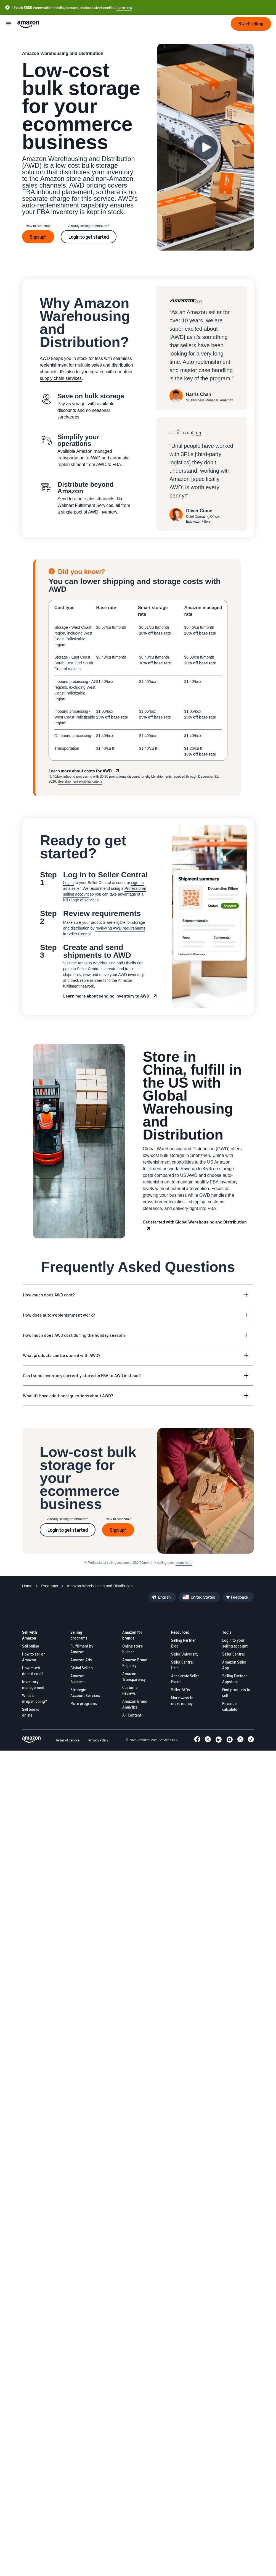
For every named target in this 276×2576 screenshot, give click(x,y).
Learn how (124, 7)
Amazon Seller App (234, 1665)
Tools (227, 1632)
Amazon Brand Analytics (134, 1704)
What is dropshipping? (34, 1698)
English (164, 1597)
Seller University (184, 1654)
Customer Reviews (130, 1690)
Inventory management (33, 1684)
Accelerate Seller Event (185, 1679)
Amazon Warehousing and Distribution (110, 963)
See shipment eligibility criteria (80, 781)
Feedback (239, 1597)
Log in (68, 882)
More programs (83, 1703)
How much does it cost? (33, 1670)
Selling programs (78, 1635)
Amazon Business (78, 1679)
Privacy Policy (98, 1740)
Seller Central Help (182, 1665)
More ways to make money (182, 1700)
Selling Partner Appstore (234, 1679)
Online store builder (132, 1649)
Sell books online (30, 1712)
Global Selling (81, 1667)
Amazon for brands (132, 1635)
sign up (137, 882)
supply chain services (61, 378)
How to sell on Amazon (34, 1657)
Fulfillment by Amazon (81, 1649)
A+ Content (131, 1715)
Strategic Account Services (85, 1692)
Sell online (30, 1646)
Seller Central (233, 1654)
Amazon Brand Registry (134, 1662)
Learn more (184, 1563)
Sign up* (38, 237)
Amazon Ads (81, 1659)
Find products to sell (236, 1692)
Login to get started (88, 237)
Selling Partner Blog (183, 1643)
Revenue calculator (230, 1706)
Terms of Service (67, 1740)
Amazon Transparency (134, 1676)
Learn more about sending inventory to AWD (106, 996)
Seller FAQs (180, 1689)
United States (203, 1597)
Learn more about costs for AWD (80, 770)
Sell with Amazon (29, 1635)
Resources (180, 1632)
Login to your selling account (235, 1643)
